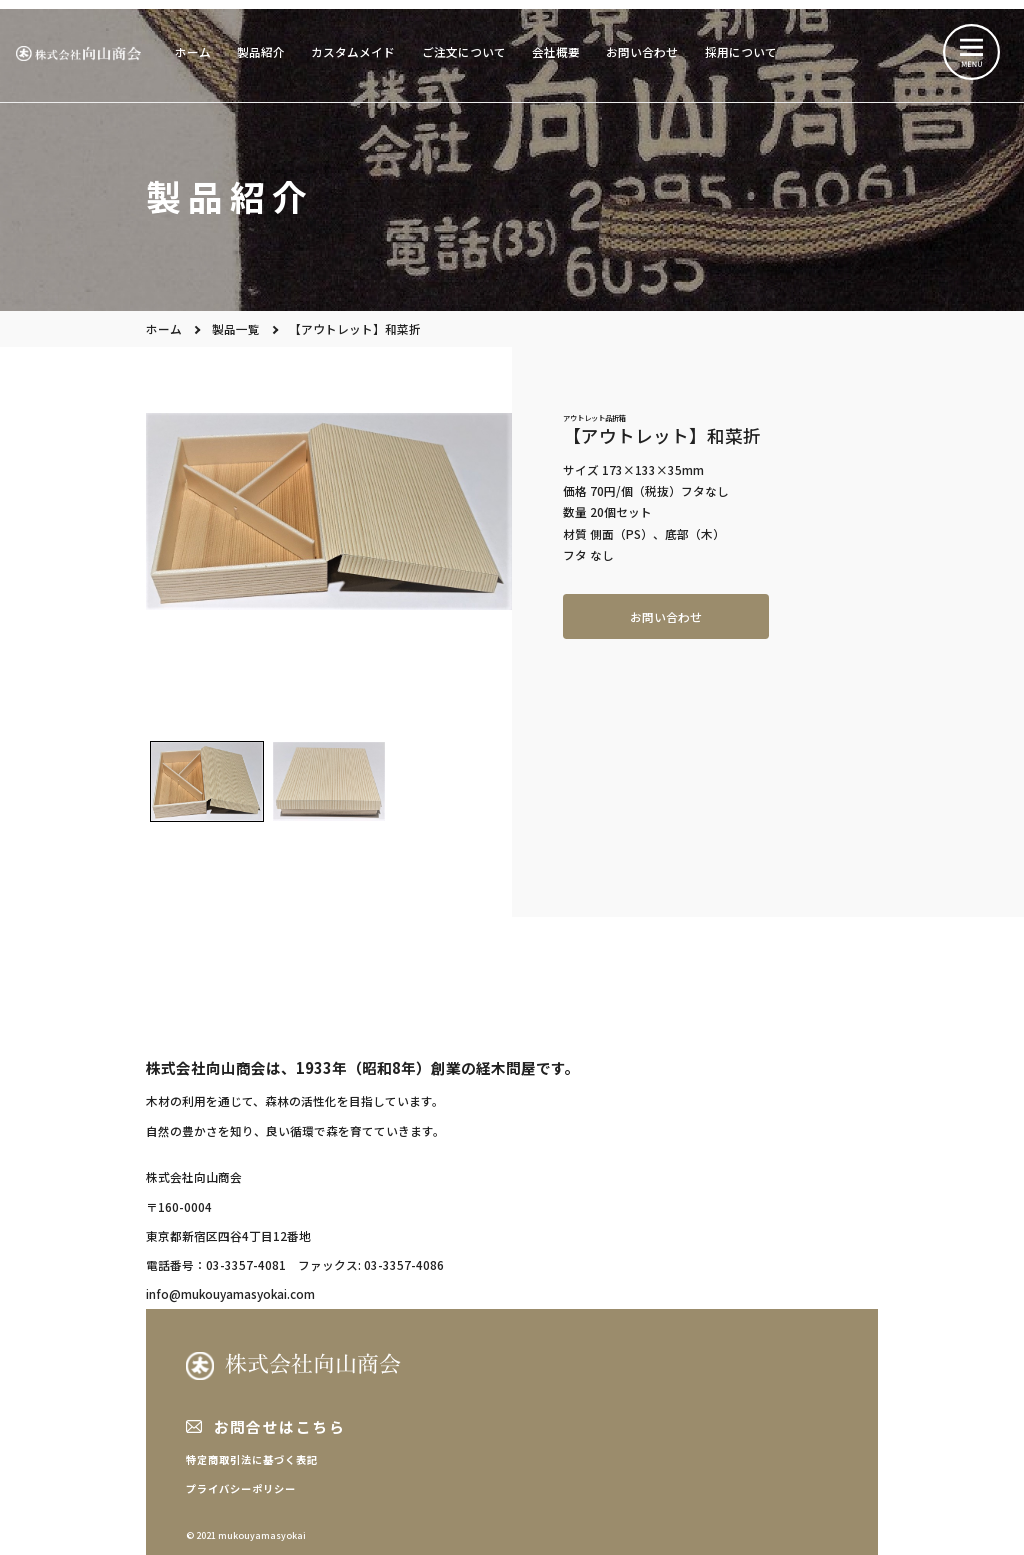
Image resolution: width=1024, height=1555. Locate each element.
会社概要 (556, 51)
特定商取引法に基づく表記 (252, 1459)
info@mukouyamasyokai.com (230, 1293)
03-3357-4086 (404, 1264)
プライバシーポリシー (241, 1488)
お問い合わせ (642, 51)
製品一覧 (236, 328)
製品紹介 (261, 51)
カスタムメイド (353, 51)
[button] (207, 781)
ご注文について (464, 51)
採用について (741, 51)
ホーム (193, 51)
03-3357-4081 (246, 1264)
